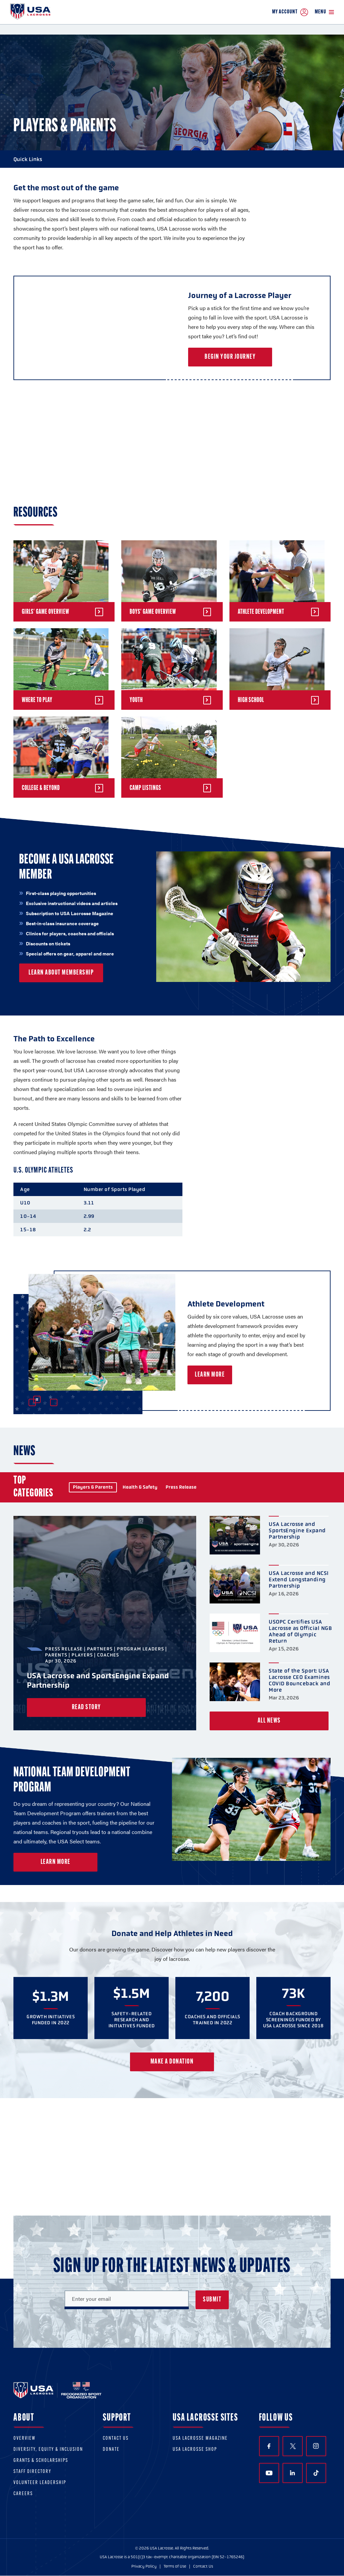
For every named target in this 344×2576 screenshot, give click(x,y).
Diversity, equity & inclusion (48, 2449)
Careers (23, 2493)
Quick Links (172, 159)
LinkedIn (292, 2472)
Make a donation (172, 2062)
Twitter (292, 2446)
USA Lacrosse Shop (195, 2449)
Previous (32, 1402)
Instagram (316, 2446)
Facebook (268, 2446)
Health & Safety (140, 1487)
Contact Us (116, 2438)
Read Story (86, 1707)
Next (54, 1402)
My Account (290, 12)
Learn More (230, 1375)
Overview (24, 2438)
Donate (111, 2449)
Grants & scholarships (40, 2460)
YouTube (269, 2473)
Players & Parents (93, 1487)
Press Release (181, 1487)
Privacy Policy (144, 2566)
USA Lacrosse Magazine (200, 2438)
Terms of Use (175, 2566)
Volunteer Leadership (39, 2482)
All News (269, 1721)
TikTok (316, 2473)
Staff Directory (32, 2471)
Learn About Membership (61, 973)
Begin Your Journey (230, 357)
